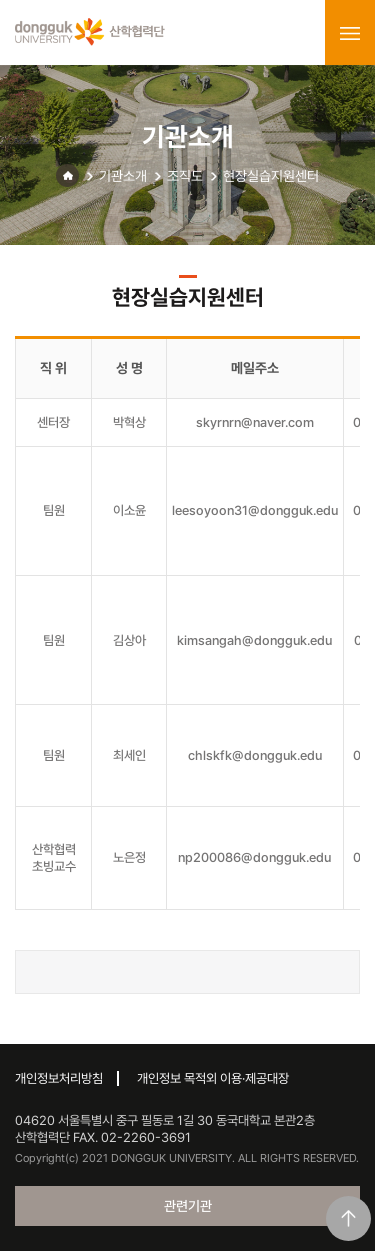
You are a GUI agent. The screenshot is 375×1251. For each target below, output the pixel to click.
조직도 (185, 176)
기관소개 (123, 176)
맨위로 (348, 1218)
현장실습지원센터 (271, 176)
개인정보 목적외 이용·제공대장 (213, 1078)
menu (350, 33)
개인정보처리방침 (59, 1078)
